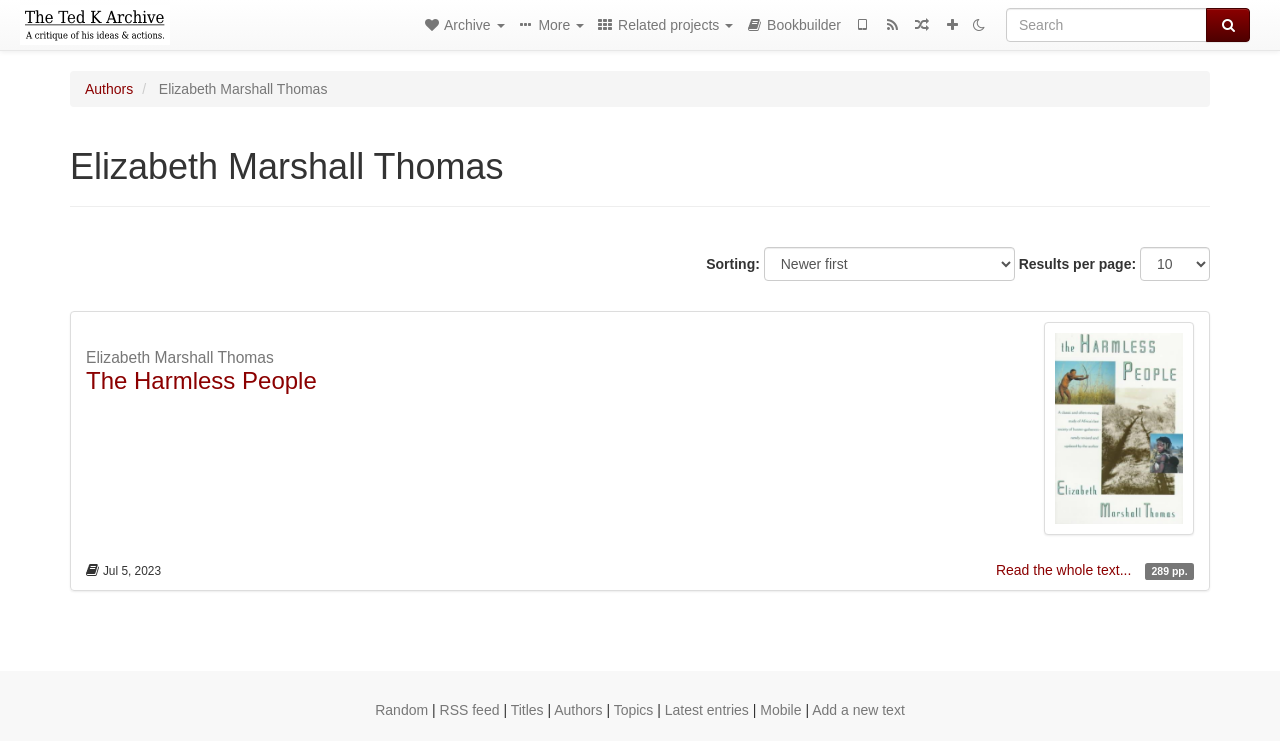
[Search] (1106, 25)
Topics (634, 710)
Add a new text (858, 710)
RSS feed (470, 710)
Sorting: (733, 264)
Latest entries (707, 710)
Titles (527, 710)
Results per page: (1077, 264)
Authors (109, 89)
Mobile (780, 710)
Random (401, 710)
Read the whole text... (1065, 570)
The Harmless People (201, 380)
